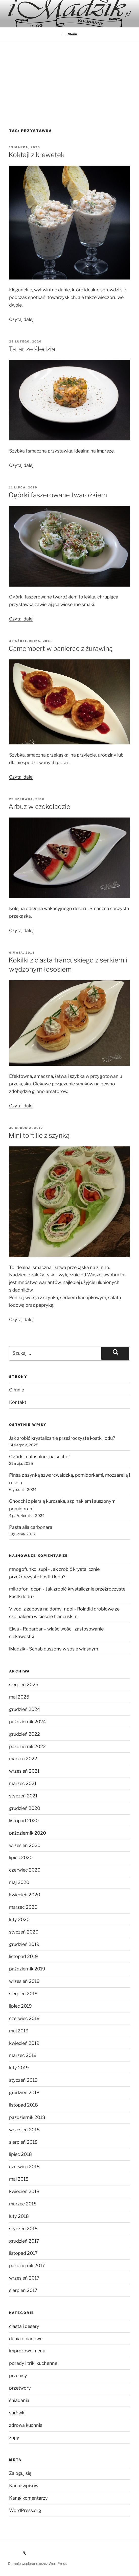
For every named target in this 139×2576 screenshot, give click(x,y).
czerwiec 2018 (24, 2166)
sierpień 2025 (23, 1684)
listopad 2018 (23, 2105)
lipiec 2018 (20, 2154)
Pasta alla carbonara (30, 1527)
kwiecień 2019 (24, 2043)
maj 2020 (19, 1882)
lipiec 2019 (20, 2006)
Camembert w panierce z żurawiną (61, 648)
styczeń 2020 (23, 1932)
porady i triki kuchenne (33, 2363)
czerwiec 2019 (24, 2018)
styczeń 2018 (23, 2228)
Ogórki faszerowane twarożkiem (58, 495)
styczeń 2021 (23, 1795)
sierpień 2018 (23, 2142)
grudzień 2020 (24, 1808)
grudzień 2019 (24, 1944)
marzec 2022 (23, 1758)
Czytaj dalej (21, 319)
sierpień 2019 (23, 1993)
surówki (17, 2412)
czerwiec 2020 (24, 1870)
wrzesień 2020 (24, 1845)
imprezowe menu (27, 2350)
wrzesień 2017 (24, 2278)
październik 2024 (27, 1721)
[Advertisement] (69, 79)
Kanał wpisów (23, 2485)
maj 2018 (19, 2179)
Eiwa (14, 1629)
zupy (14, 2437)
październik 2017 (27, 2265)
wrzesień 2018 (24, 2129)
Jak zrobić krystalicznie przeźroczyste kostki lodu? (62, 1438)
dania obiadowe (25, 2338)
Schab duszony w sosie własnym (63, 1648)
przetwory (20, 2388)
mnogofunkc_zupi (28, 1569)
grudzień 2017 (24, 2241)
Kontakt (17, 1402)
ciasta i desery (24, 2326)
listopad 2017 (23, 2253)
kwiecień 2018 (24, 2191)
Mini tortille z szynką (39, 1135)
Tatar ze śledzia (32, 349)
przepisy (18, 2375)
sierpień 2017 (23, 2290)
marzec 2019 (23, 2055)
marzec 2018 (23, 2203)
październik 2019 (27, 1968)
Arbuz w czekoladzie (39, 806)
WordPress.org (25, 2510)
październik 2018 (27, 2117)
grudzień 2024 (24, 1709)
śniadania (19, 2400)
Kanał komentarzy (28, 2498)
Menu (69, 34)
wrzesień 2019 (24, 1981)
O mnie (16, 1389)
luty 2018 (19, 2216)
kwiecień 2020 (24, 1894)
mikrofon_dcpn (25, 1589)
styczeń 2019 (23, 2080)
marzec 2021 (22, 1783)
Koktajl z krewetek (36, 155)
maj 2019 (19, 2030)
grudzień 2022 (24, 1734)
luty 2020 (19, 1919)
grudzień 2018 (24, 2092)
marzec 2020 (23, 1907)
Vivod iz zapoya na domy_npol (41, 1609)
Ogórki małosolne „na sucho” (39, 1456)
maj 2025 (19, 1697)
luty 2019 (19, 2067)
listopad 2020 (24, 1820)
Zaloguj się (20, 2473)
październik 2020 (27, 1833)
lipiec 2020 (21, 1857)
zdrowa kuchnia (25, 2425)
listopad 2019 (23, 1956)
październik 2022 (27, 1746)
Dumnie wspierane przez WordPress (37, 2563)
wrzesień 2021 (24, 1771)
